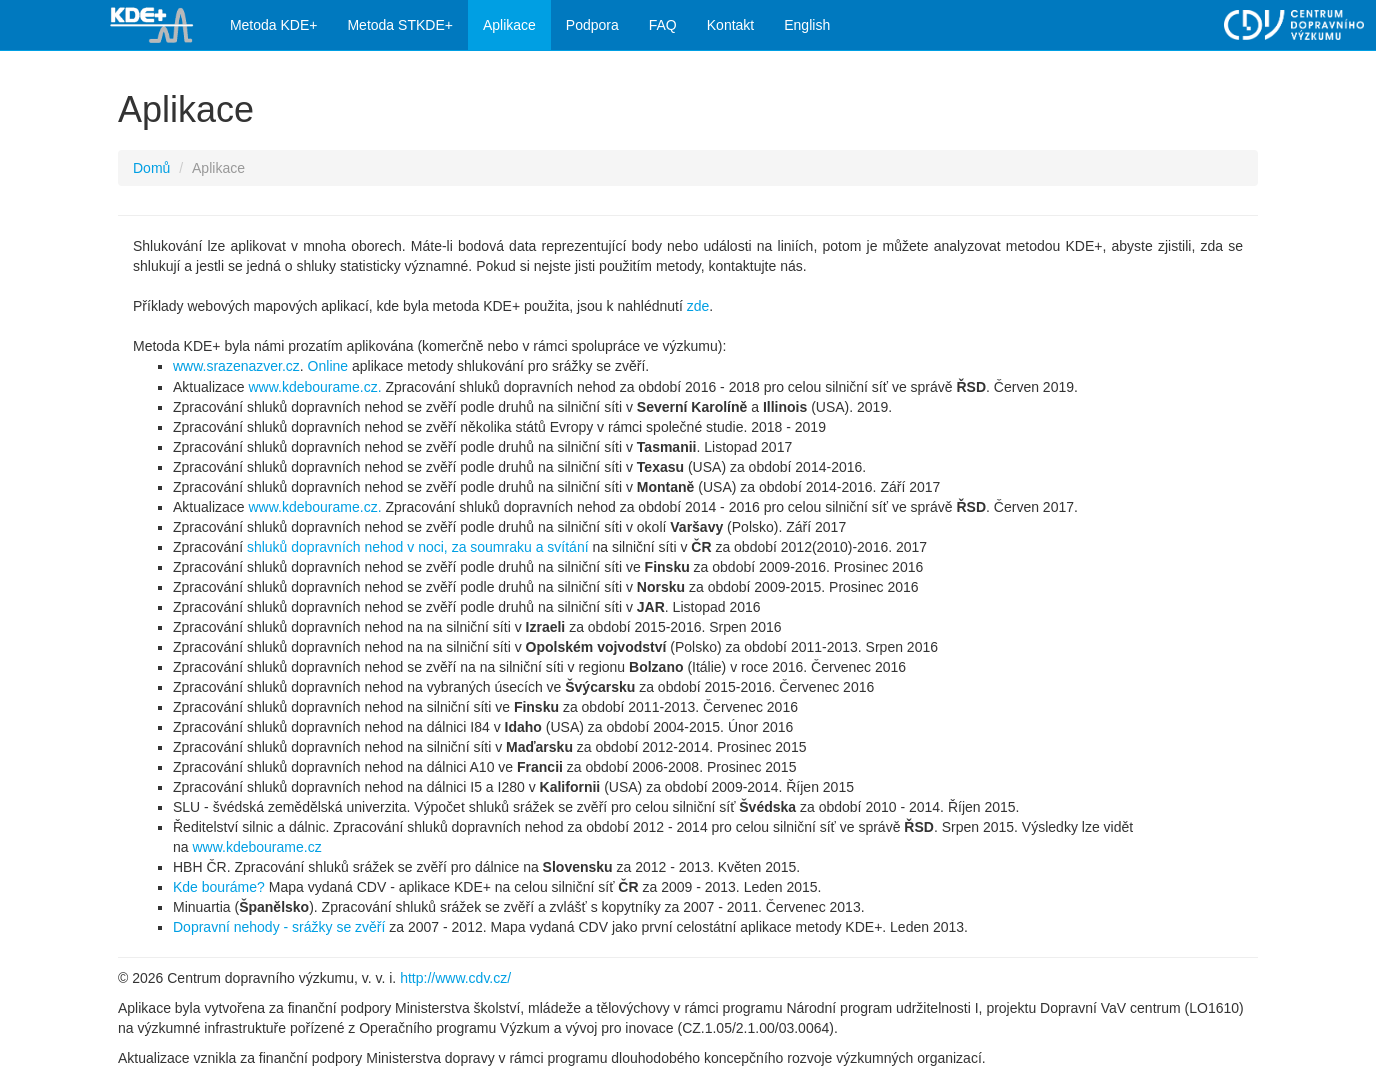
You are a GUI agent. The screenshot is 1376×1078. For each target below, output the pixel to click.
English (807, 25)
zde (698, 306)
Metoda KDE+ (274, 25)
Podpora (592, 25)
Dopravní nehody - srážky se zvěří (279, 927)
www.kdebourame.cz (256, 847)
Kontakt (730, 25)
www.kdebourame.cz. (314, 387)
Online (328, 366)
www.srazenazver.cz (236, 366)
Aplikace (509, 25)
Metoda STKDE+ (399, 25)
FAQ (663, 25)
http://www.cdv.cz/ (455, 978)
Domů (151, 168)
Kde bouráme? (219, 887)
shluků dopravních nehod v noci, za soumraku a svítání (418, 547)
